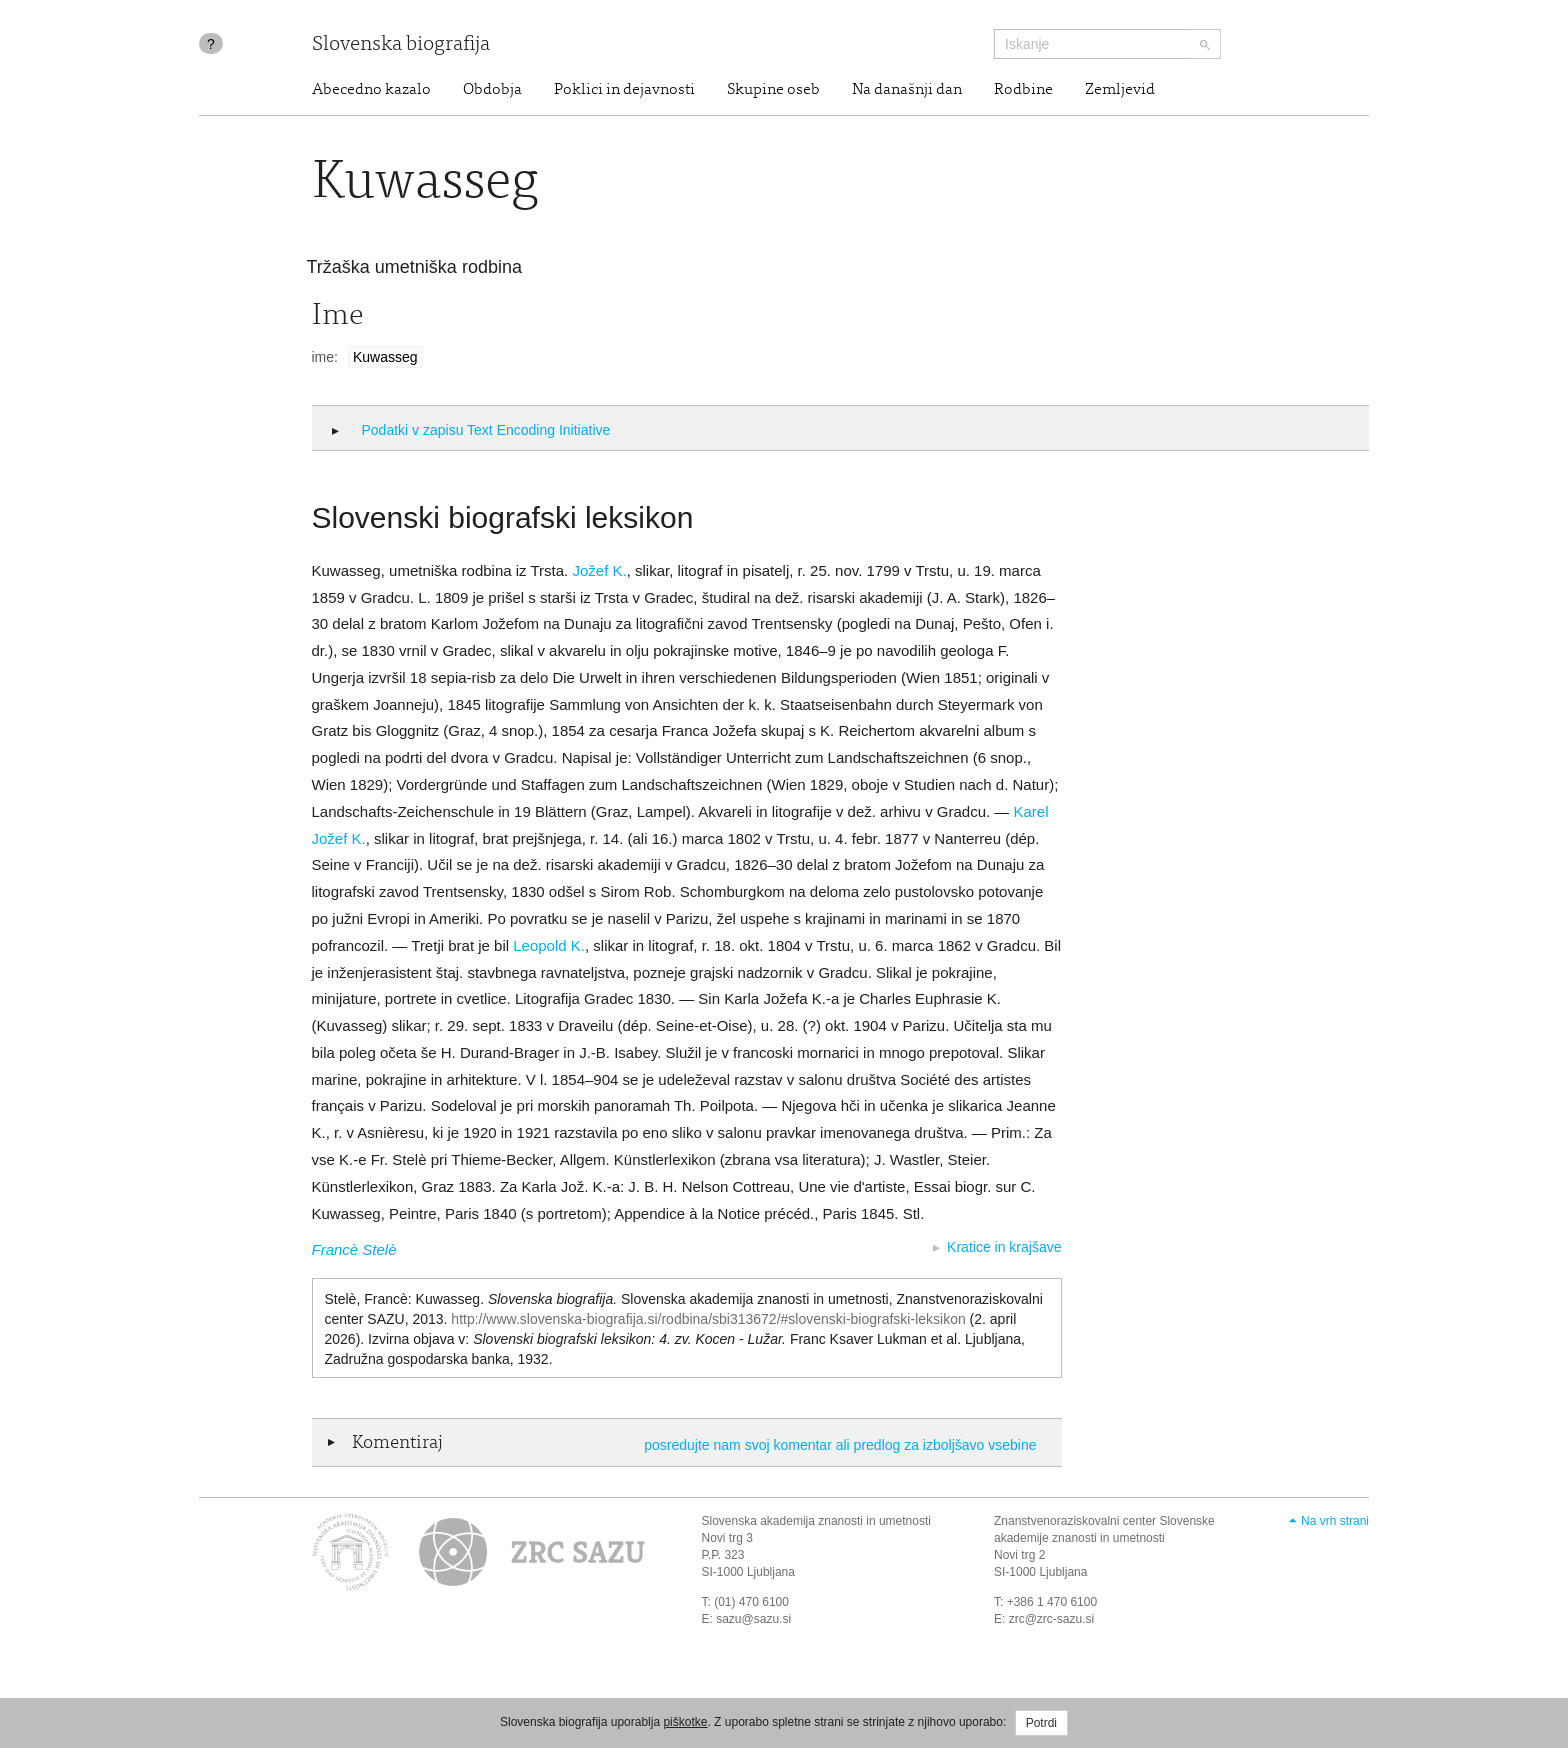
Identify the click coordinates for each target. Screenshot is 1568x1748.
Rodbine (1023, 90)
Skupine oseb (773, 90)
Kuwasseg (385, 357)
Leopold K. (549, 945)
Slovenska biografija (401, 45)
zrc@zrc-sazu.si (1052, 1619)
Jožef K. (599, 570)
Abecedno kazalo (371, 90)
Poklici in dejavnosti (624, 90)
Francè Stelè (354, 1249)
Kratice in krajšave (1004, 1247)
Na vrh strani (1335, 1521)
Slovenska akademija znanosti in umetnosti (816, 1521)
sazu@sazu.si (753, 1619)
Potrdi (1041, 1723)
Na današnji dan (907, 90)
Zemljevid (1120, 90)
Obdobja (492, 90)
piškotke (685, 1722)
